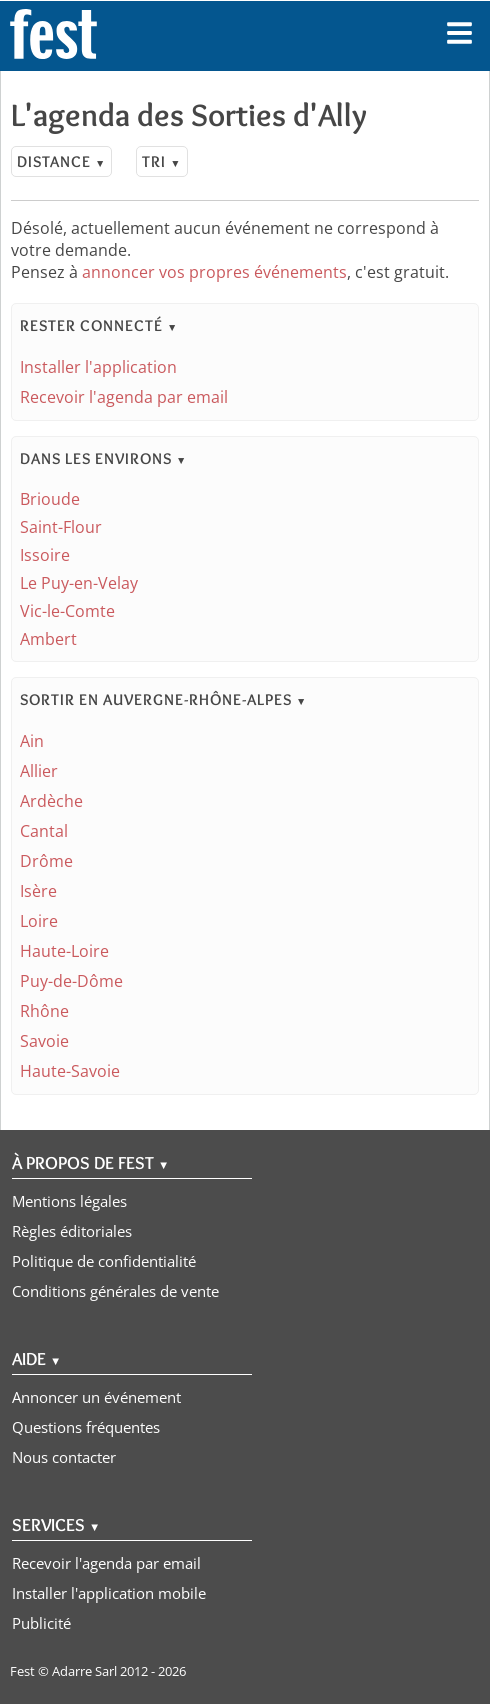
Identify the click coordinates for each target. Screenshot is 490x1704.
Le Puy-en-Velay (79, 583)
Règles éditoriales (72, 1231)
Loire (39, 921)
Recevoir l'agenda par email (124, 397)
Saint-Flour (61, 527)
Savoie (44, 1041)
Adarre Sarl (84, 1671)
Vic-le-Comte (67, 611)
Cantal (44, 831)
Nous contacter (64, 1457)
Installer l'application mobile (109, 1593)
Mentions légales (69, 1201)
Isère (38, 891)
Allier (39, 771)
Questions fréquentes (86, 1427)
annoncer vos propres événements (214, 272)
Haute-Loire (64, 951)
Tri (161, 161)
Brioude (50, 499)
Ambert (48, 639)
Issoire (45, 555)
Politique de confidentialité (104, 1261)
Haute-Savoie (70, 1071)
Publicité (41, 1623)
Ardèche (51, 801)
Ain (32, 741)
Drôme (46, 861)
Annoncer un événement (96, 1397)
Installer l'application (98, 367)
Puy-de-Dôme (71, 981)
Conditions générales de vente (115, 1291)
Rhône (44, 1011)
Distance (61, 161)
